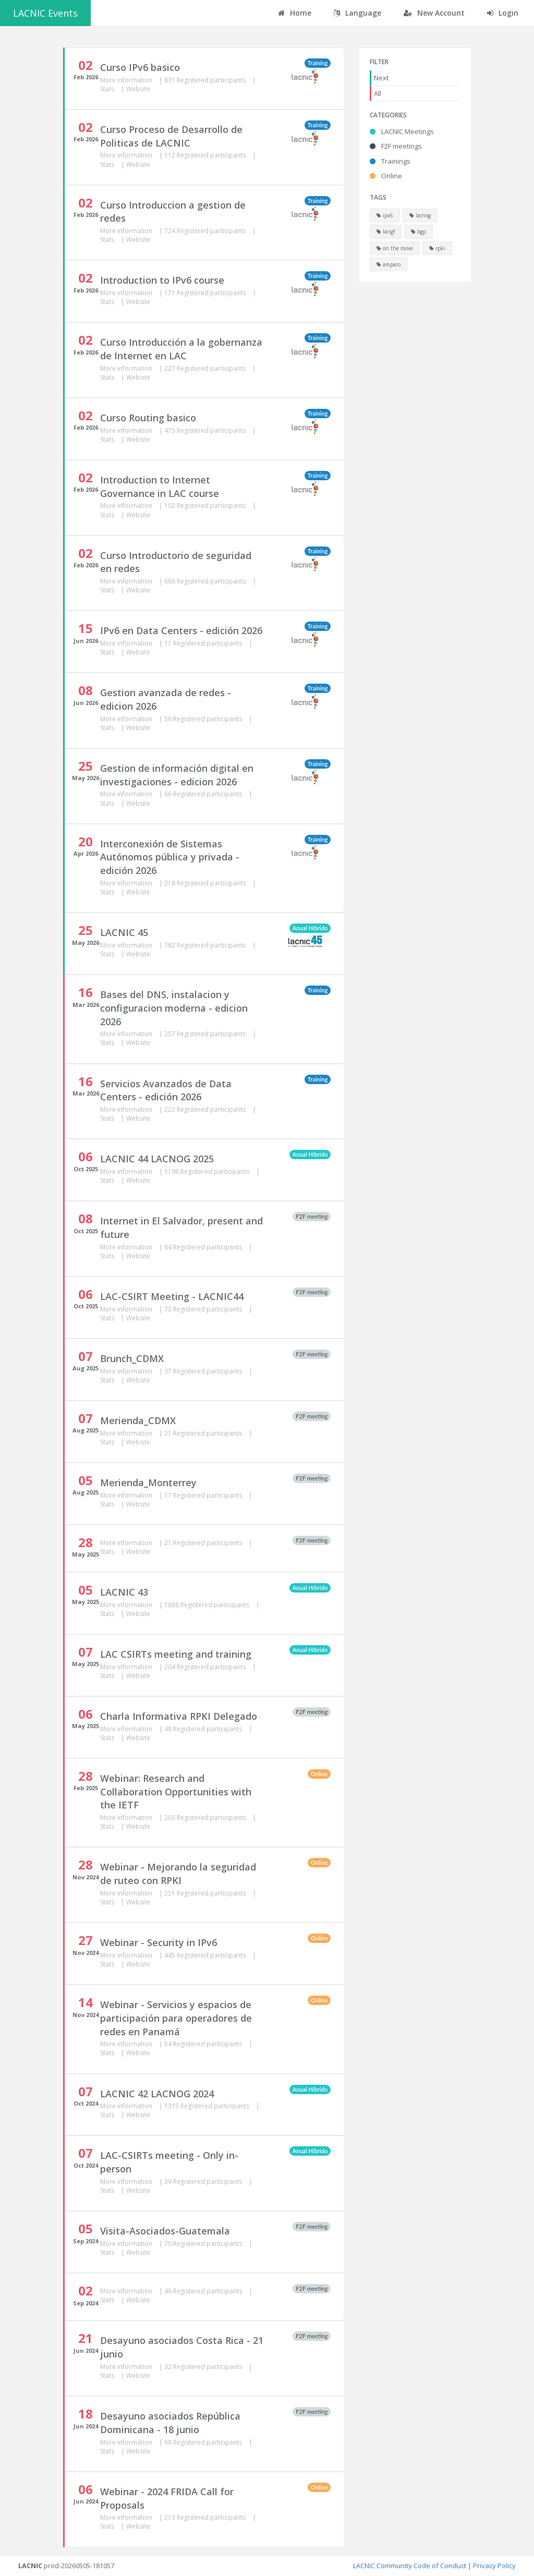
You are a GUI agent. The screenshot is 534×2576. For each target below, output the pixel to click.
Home (294, 13)
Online (386, 175)
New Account (434, 13)
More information (127, 80)
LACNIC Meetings (402, 131)
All (377, 93)
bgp (418, 231)
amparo (388, 264)
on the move (395, 248)
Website (138, 88)
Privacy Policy (494, 2565)
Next (381, 77)
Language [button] (357, 13)
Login (502, 13)
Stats (108, 88)
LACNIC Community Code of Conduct (409, 2565)
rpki (437, 248)
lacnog (420, 215)
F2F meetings (396, 146)
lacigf (386, 231)
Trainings (390, 161)
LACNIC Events (45, 13)
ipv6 (385, 215)
